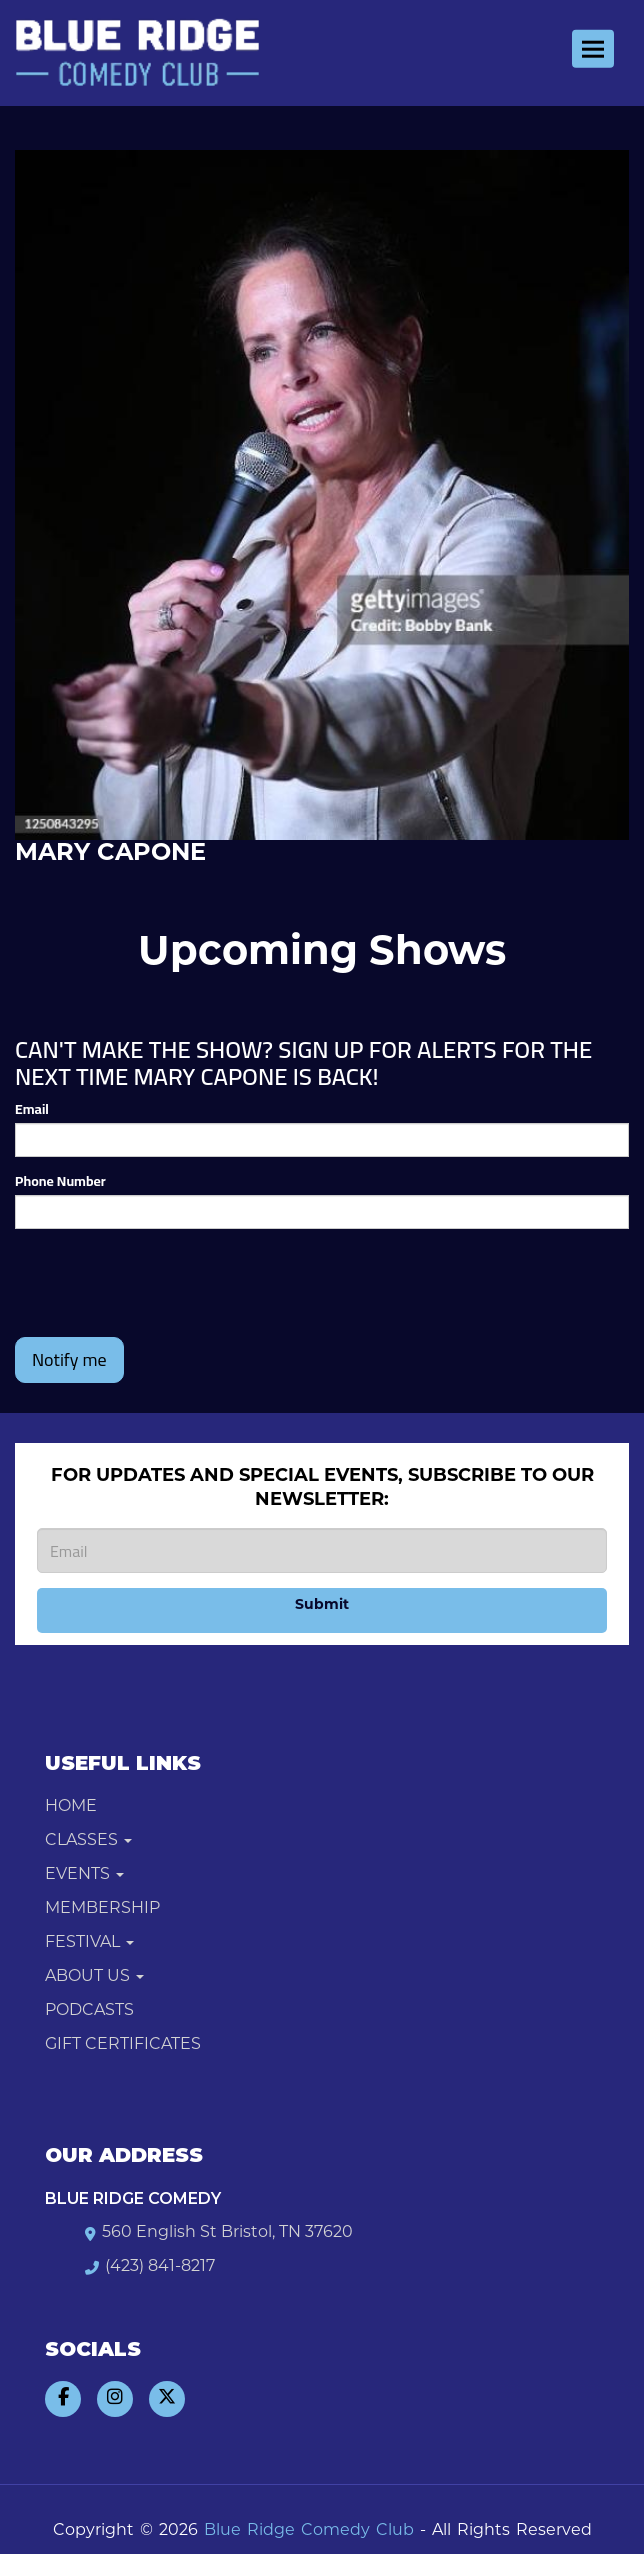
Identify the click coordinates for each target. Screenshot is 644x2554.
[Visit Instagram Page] (115, 2399)
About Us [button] (94, 1977)
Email (32, 1109)
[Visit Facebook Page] (63, 2399)
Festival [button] (89, 1943)
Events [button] (84, 1875)
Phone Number (60, 1181)
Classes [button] (88, 1841)
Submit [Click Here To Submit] (322, 1605)
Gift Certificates (123, 2045)
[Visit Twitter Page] (167, 2399)
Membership (102, 1909)
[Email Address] (322, 1550)
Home (71, 1807)
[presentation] (167, 1283)
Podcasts (89, 2011)
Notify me (69, 1359)
